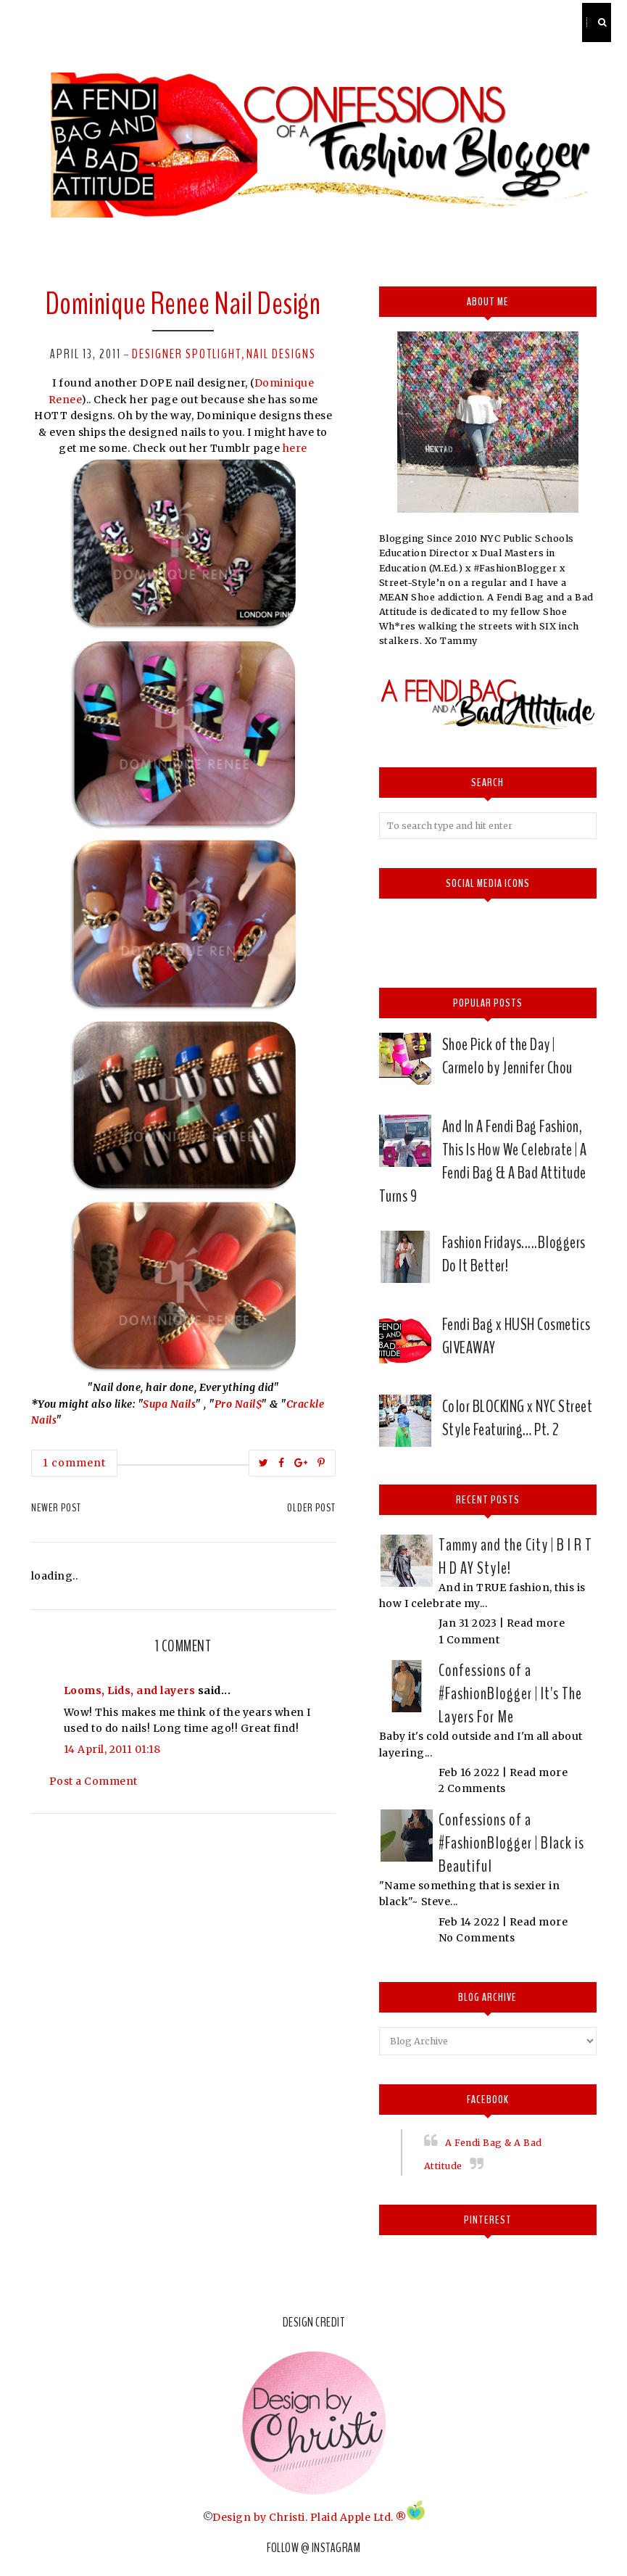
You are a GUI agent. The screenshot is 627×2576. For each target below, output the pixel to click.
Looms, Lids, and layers (130, 1690)
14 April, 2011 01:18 (112, 1749)
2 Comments (472, 1788)
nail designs (281, 354)
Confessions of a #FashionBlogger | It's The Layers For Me (510, 1693)
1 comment (74, 1462)
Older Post (311, 1508)
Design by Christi (258, 2516)
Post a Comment (93, 1781)
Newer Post (56, 1508)
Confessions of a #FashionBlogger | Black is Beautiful (511, 1843)
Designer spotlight (186, 354)
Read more (536, 1623)
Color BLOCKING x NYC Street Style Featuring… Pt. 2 (517, 1418)
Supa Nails (169, 1404)
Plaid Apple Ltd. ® (358, 2516)
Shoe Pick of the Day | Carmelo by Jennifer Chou (507, 1056)
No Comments (477, 1937)
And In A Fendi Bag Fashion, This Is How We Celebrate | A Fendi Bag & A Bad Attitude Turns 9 (483, 1161)
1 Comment (469, 1639)
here (293, 448)
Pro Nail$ (238, 1404)
